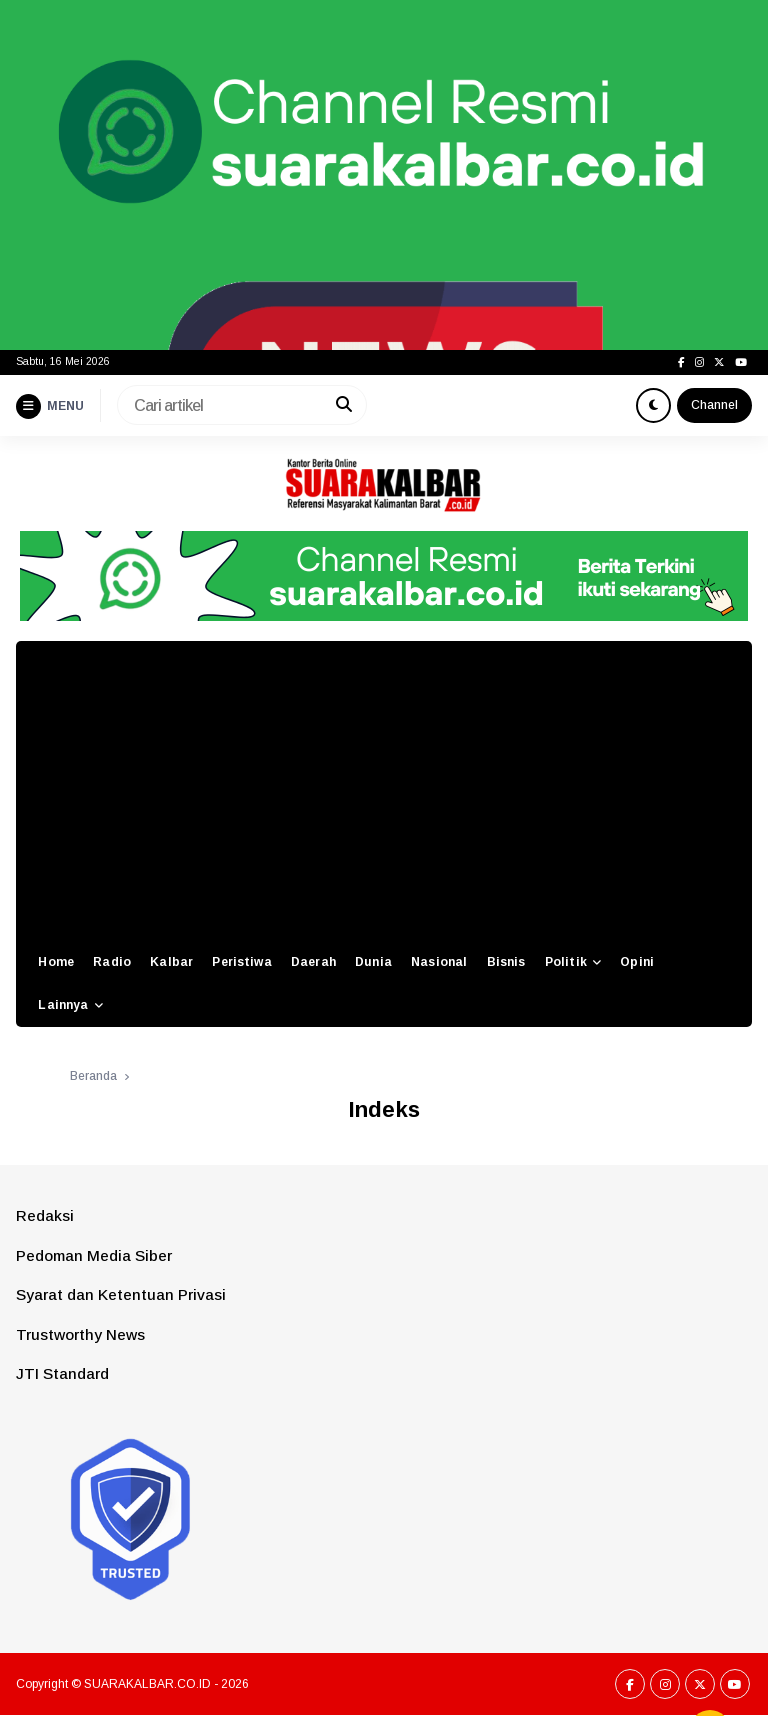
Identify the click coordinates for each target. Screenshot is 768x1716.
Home (56, 962)
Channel (714, 405)
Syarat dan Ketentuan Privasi (121, 1294)
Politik (566, 962)
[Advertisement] (384, 791)
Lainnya (63, 1005)
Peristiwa (241, 962)
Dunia (373, 962)
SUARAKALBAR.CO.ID (147, 1684)
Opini (637, 962)
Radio (112, 962)
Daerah (313, 962)
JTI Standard (62, 1373)
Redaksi (45, 1215)
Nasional (439, 962)
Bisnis (506, 962)
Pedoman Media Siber (94, 1255)
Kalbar (171, 962)
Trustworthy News (80, 1334)
